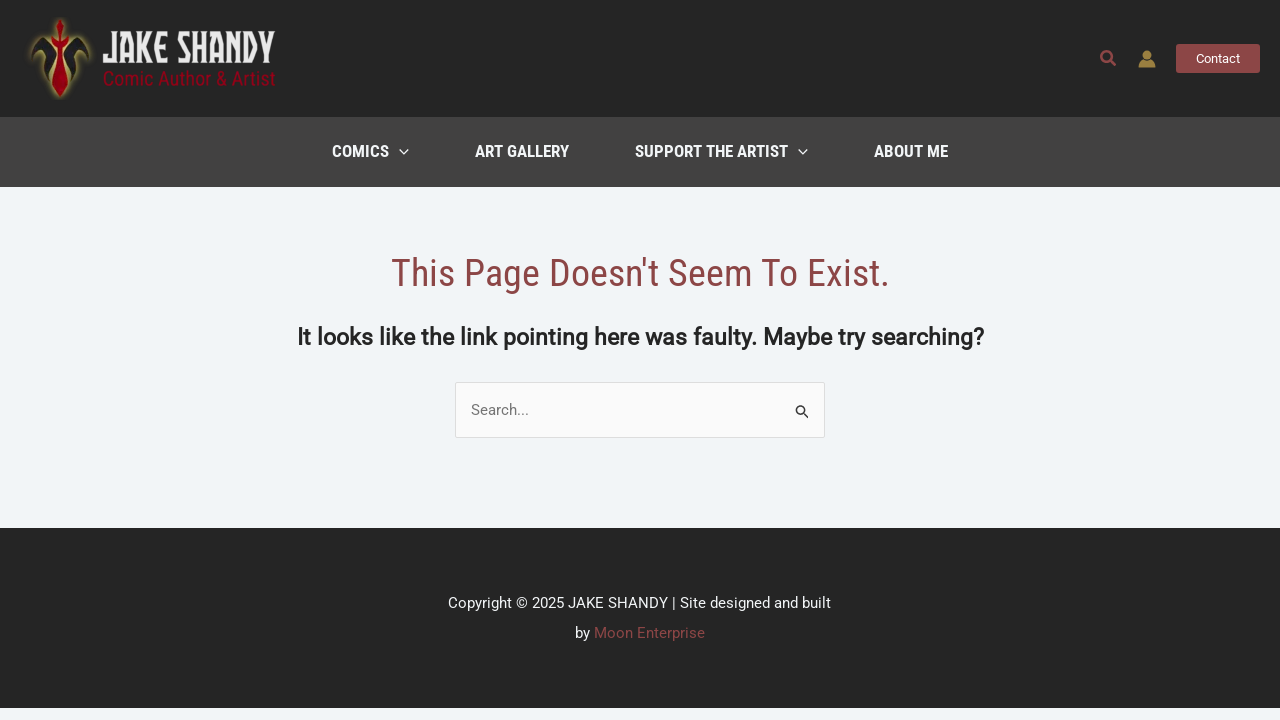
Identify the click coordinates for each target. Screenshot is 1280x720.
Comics (370, 152)
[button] (1109, 58)
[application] (399, 152)
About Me (911, 151)
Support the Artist (721, 152)
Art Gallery (522, 151)
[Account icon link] (1147, 59)
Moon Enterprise (649, 633)
